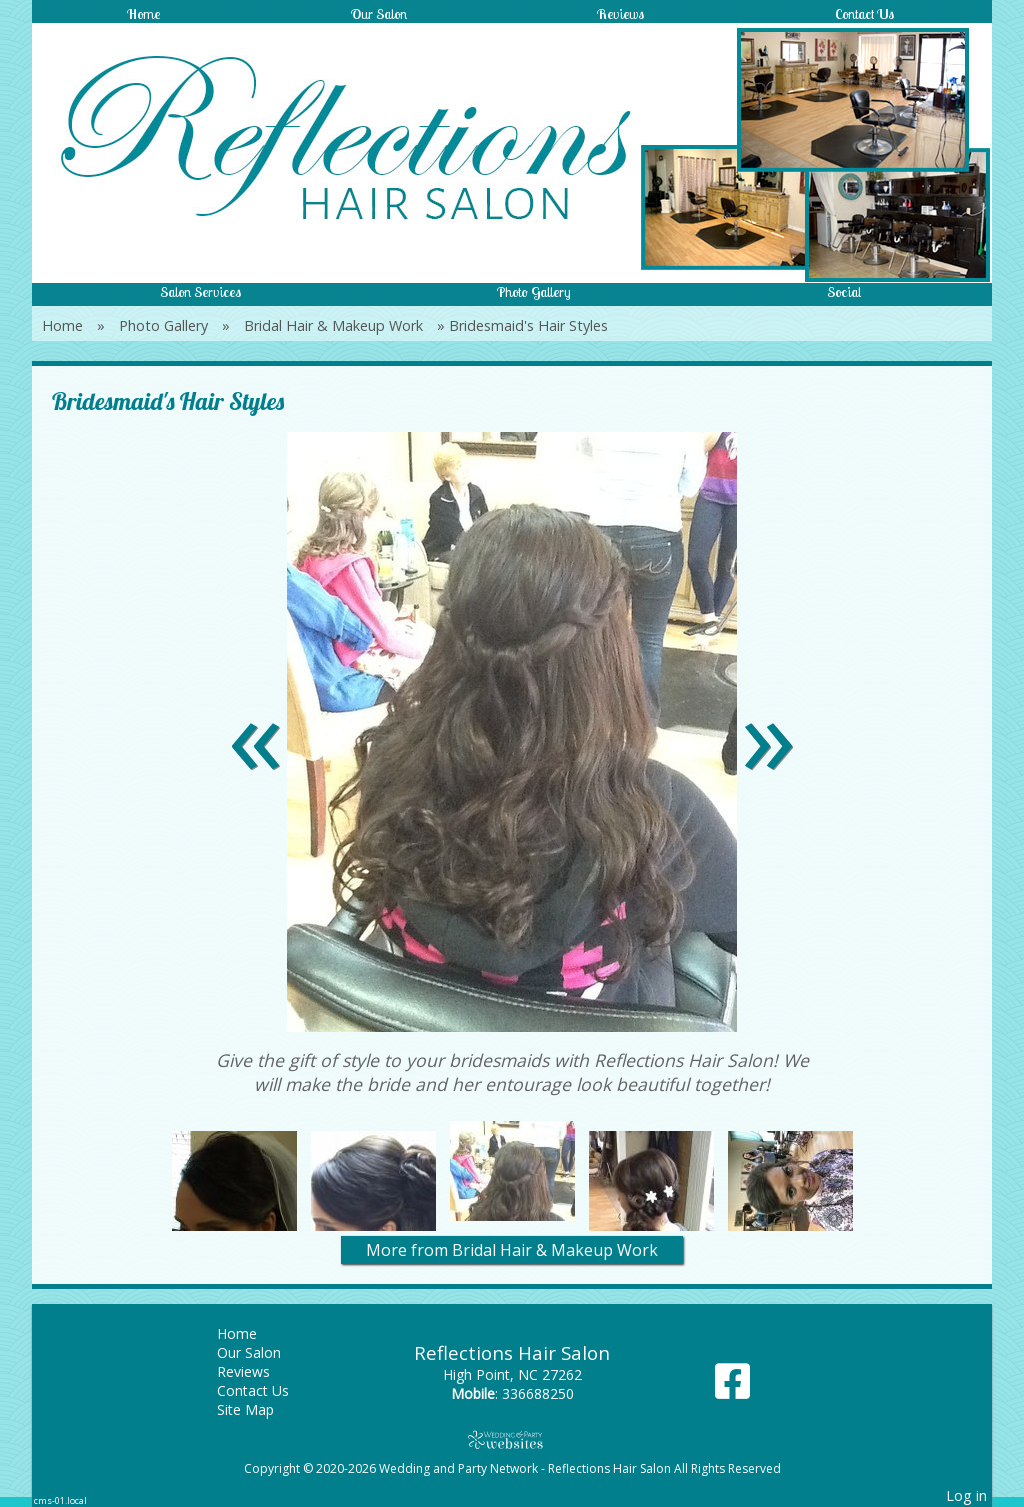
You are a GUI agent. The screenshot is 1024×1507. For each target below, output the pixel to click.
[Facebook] (732, 1388)
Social (844, 292)
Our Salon (379, 14)
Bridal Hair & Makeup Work (333, 325)
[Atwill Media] (512, 1439)
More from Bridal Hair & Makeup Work (512, 1250)
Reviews (620, 14)
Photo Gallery (534, 292)
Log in (966, 1495)
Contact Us (864, 14)
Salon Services (200, 292)
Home (143, 14)
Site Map (260, 1409)
